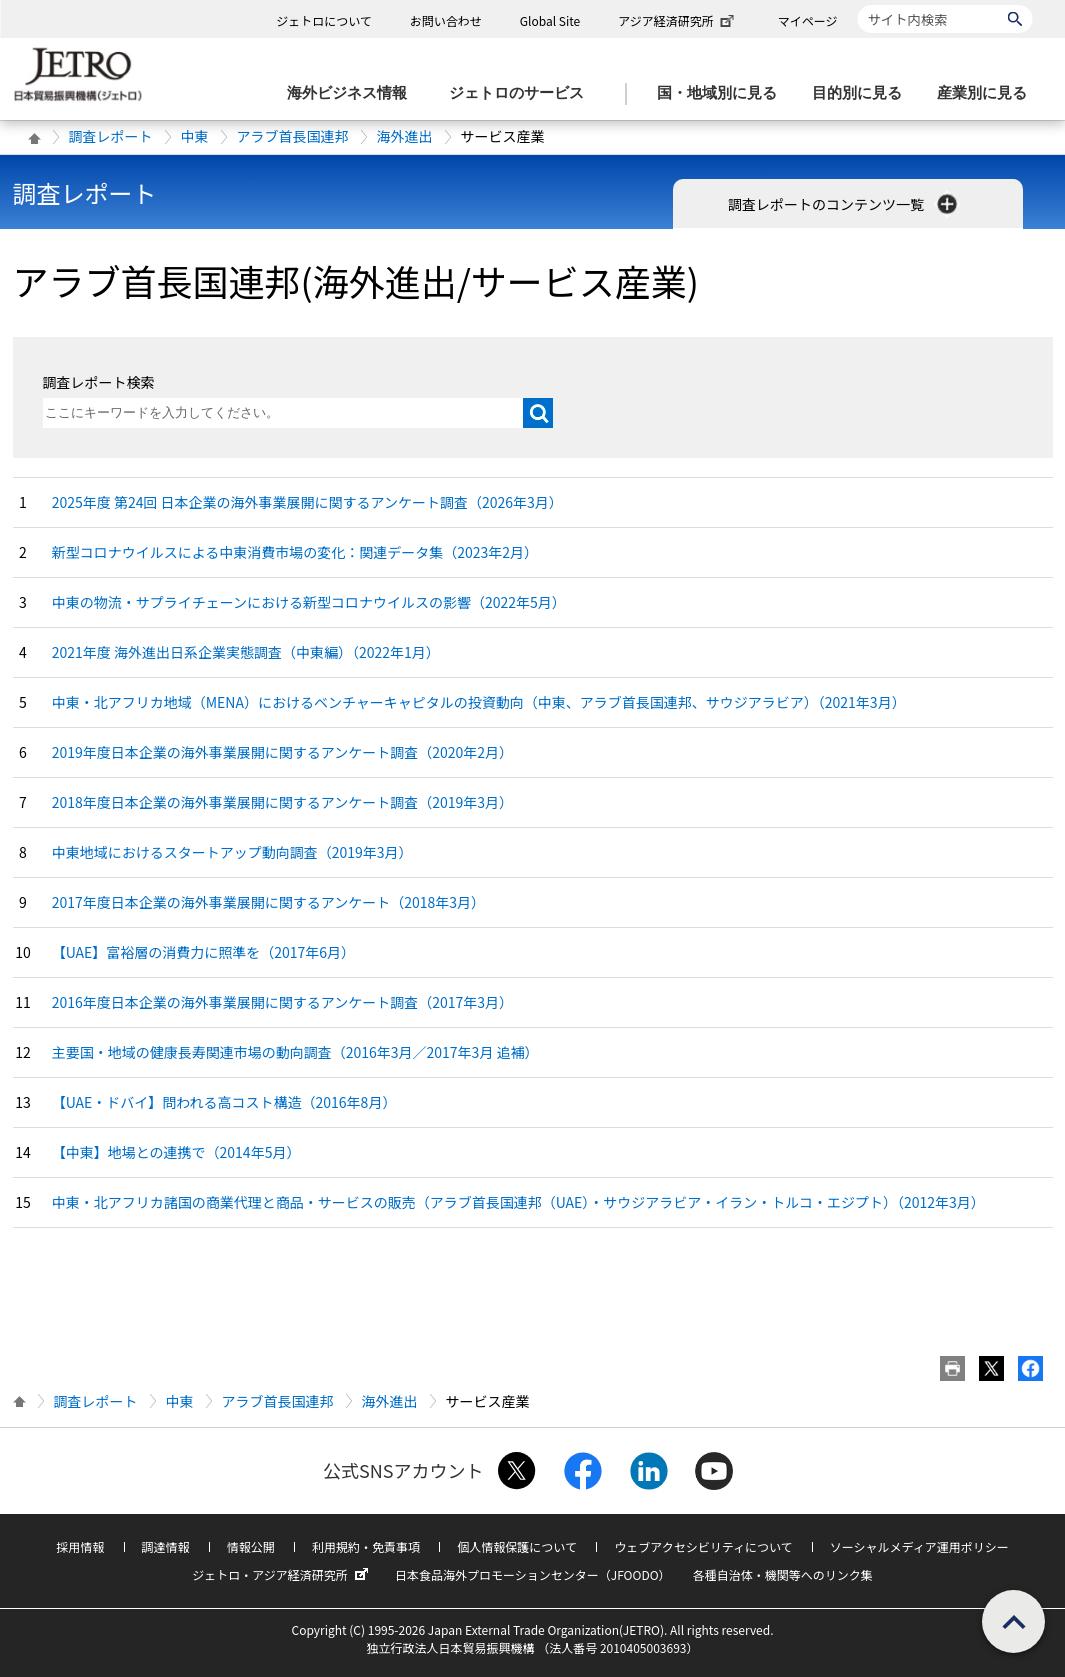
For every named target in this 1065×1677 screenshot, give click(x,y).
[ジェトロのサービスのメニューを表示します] (522, 93)
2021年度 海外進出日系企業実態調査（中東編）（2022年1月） (246, 652)
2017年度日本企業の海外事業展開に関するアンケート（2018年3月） (268, 902)
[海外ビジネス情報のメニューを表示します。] (353, 93)
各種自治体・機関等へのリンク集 (783, 1574)
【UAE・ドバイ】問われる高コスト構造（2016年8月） (224, 1102)
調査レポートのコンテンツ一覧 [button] (844, 204)
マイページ (808, 20)
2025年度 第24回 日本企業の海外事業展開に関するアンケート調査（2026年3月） (307, 502)
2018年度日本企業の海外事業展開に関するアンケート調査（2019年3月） (282, 802)
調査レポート (111, 136)
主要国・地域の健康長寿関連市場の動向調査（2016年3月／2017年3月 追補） (295, 1052)
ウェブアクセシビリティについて (703, 1546)
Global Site (550, 20)
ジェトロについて (324, 20)
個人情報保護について (517, 1546)
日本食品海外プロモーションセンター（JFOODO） (533, 1574)
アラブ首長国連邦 (293, 136)
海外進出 (405, 136)
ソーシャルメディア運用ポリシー (919, 1546)
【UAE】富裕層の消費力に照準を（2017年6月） (203, 952)
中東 (195, 136)
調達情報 (166, 1546)
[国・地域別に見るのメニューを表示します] (723, 93)
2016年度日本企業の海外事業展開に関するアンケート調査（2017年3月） (282, 1002)
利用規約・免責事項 (366, 1546)
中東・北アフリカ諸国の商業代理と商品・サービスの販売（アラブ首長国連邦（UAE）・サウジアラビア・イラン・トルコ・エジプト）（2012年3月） (518, 1202)
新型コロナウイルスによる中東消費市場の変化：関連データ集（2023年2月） (295, 552)
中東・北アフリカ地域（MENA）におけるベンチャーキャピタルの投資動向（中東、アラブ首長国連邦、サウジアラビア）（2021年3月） (479, 702)
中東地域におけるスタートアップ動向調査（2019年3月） (232, 852)
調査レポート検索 (99, 382)
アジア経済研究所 (678, 20)
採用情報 (80, 1546)
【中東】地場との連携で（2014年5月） (176, 1152)
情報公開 (251, 1546)
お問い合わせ (446, 20)
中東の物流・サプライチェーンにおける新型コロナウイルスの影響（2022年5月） (309, 602)
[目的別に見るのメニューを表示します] (863, 93)
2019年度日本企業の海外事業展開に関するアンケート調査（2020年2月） (282, 752)
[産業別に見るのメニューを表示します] (988, 93)
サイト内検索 (857, 4)
